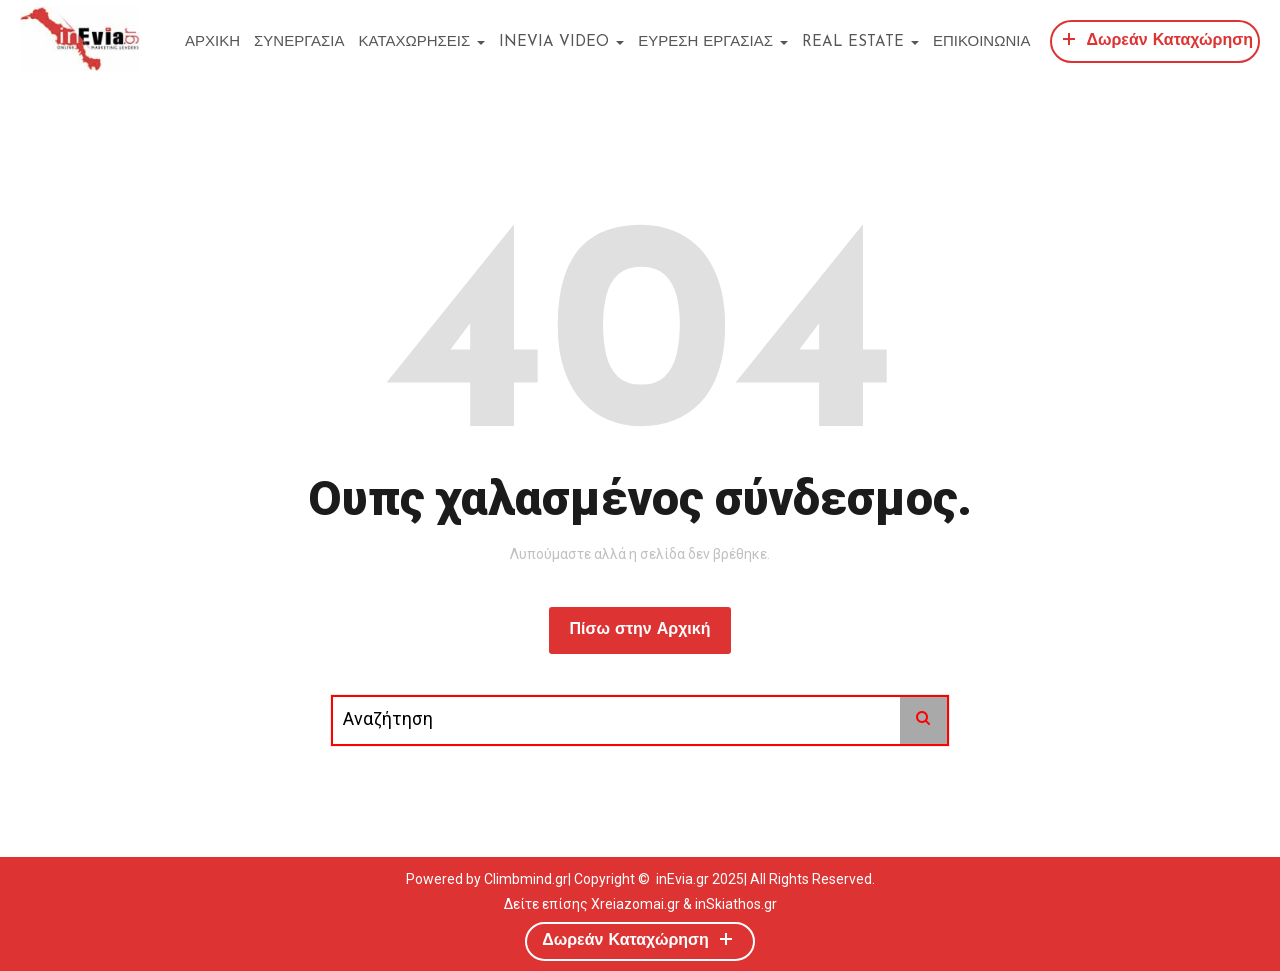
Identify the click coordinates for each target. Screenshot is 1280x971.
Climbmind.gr (526, 879)
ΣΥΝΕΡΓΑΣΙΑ (299, 42)
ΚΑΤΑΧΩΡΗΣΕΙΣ (422, 42)
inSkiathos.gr (736, 904)
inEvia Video (561, 42)
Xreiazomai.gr (635, 904)
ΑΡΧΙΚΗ (212, 42)
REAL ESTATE (860, 42)
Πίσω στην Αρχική (639, 630)
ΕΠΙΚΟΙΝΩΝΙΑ (981, 42)
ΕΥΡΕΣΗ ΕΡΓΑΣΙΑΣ (713, 42)
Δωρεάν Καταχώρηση (1155, 38)
